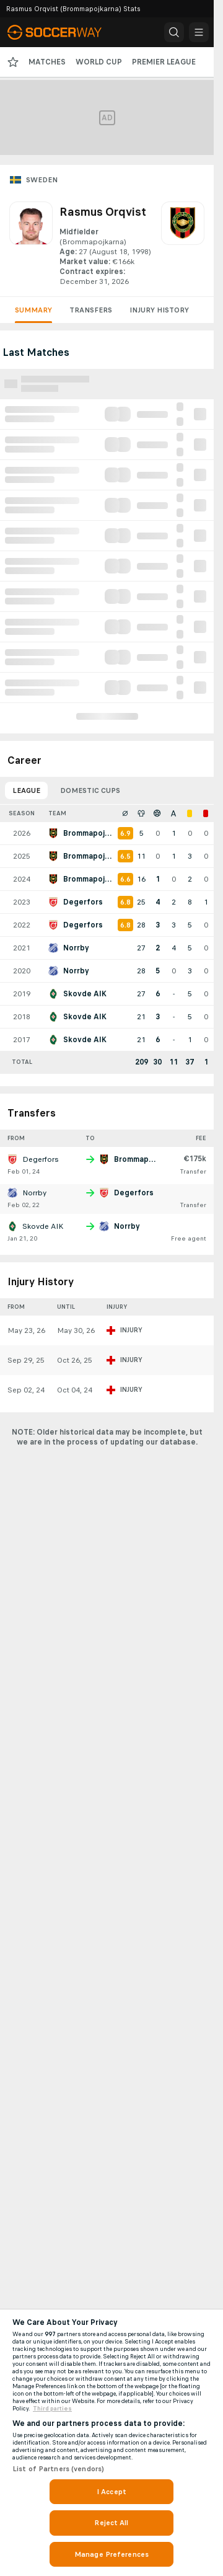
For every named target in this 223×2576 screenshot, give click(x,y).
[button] (174, 32)
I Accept (111, 2491)
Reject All (111, 2522)
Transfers (90, 310)
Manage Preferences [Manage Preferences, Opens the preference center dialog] (111, 2554)
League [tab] (26, 790)
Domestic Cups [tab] (90, 790)
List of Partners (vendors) (58, 2468)
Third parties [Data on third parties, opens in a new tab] (52, 2408)
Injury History (159, 310)
